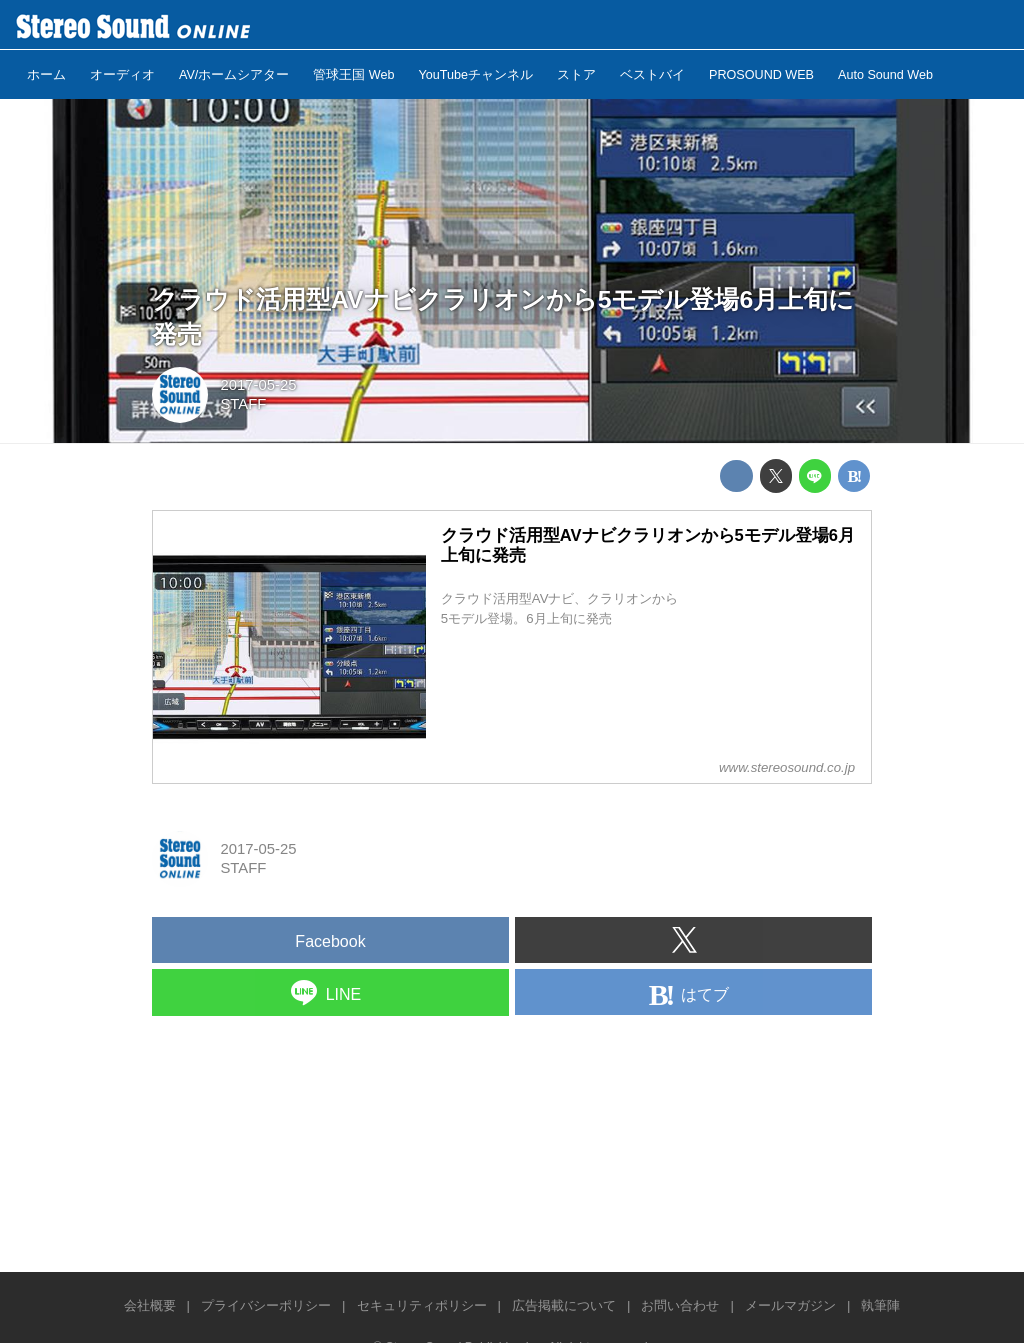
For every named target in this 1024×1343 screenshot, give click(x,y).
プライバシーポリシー (266, 1305)
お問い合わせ (680, 1305)
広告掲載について (564, 1305)
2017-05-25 (258, 385)
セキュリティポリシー (422, 1305)
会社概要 (150, 1305)
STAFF (243, 404)
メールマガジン (790, 1305)
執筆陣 (880, 1305)
